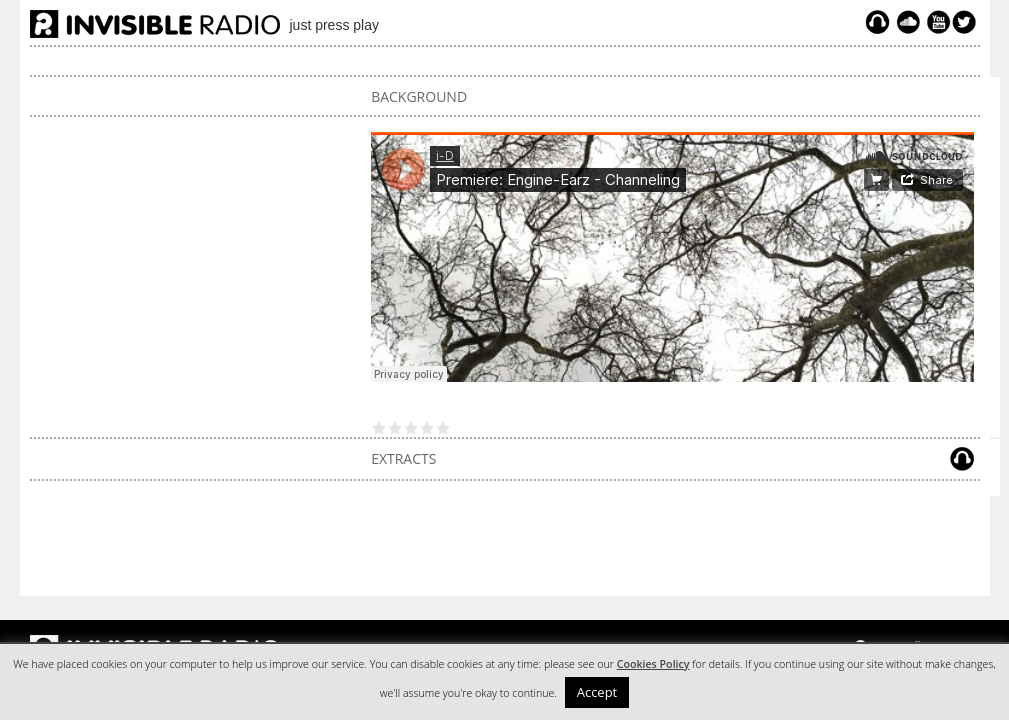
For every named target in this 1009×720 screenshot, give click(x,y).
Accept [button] (597, 692)
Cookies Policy (653, 664)
